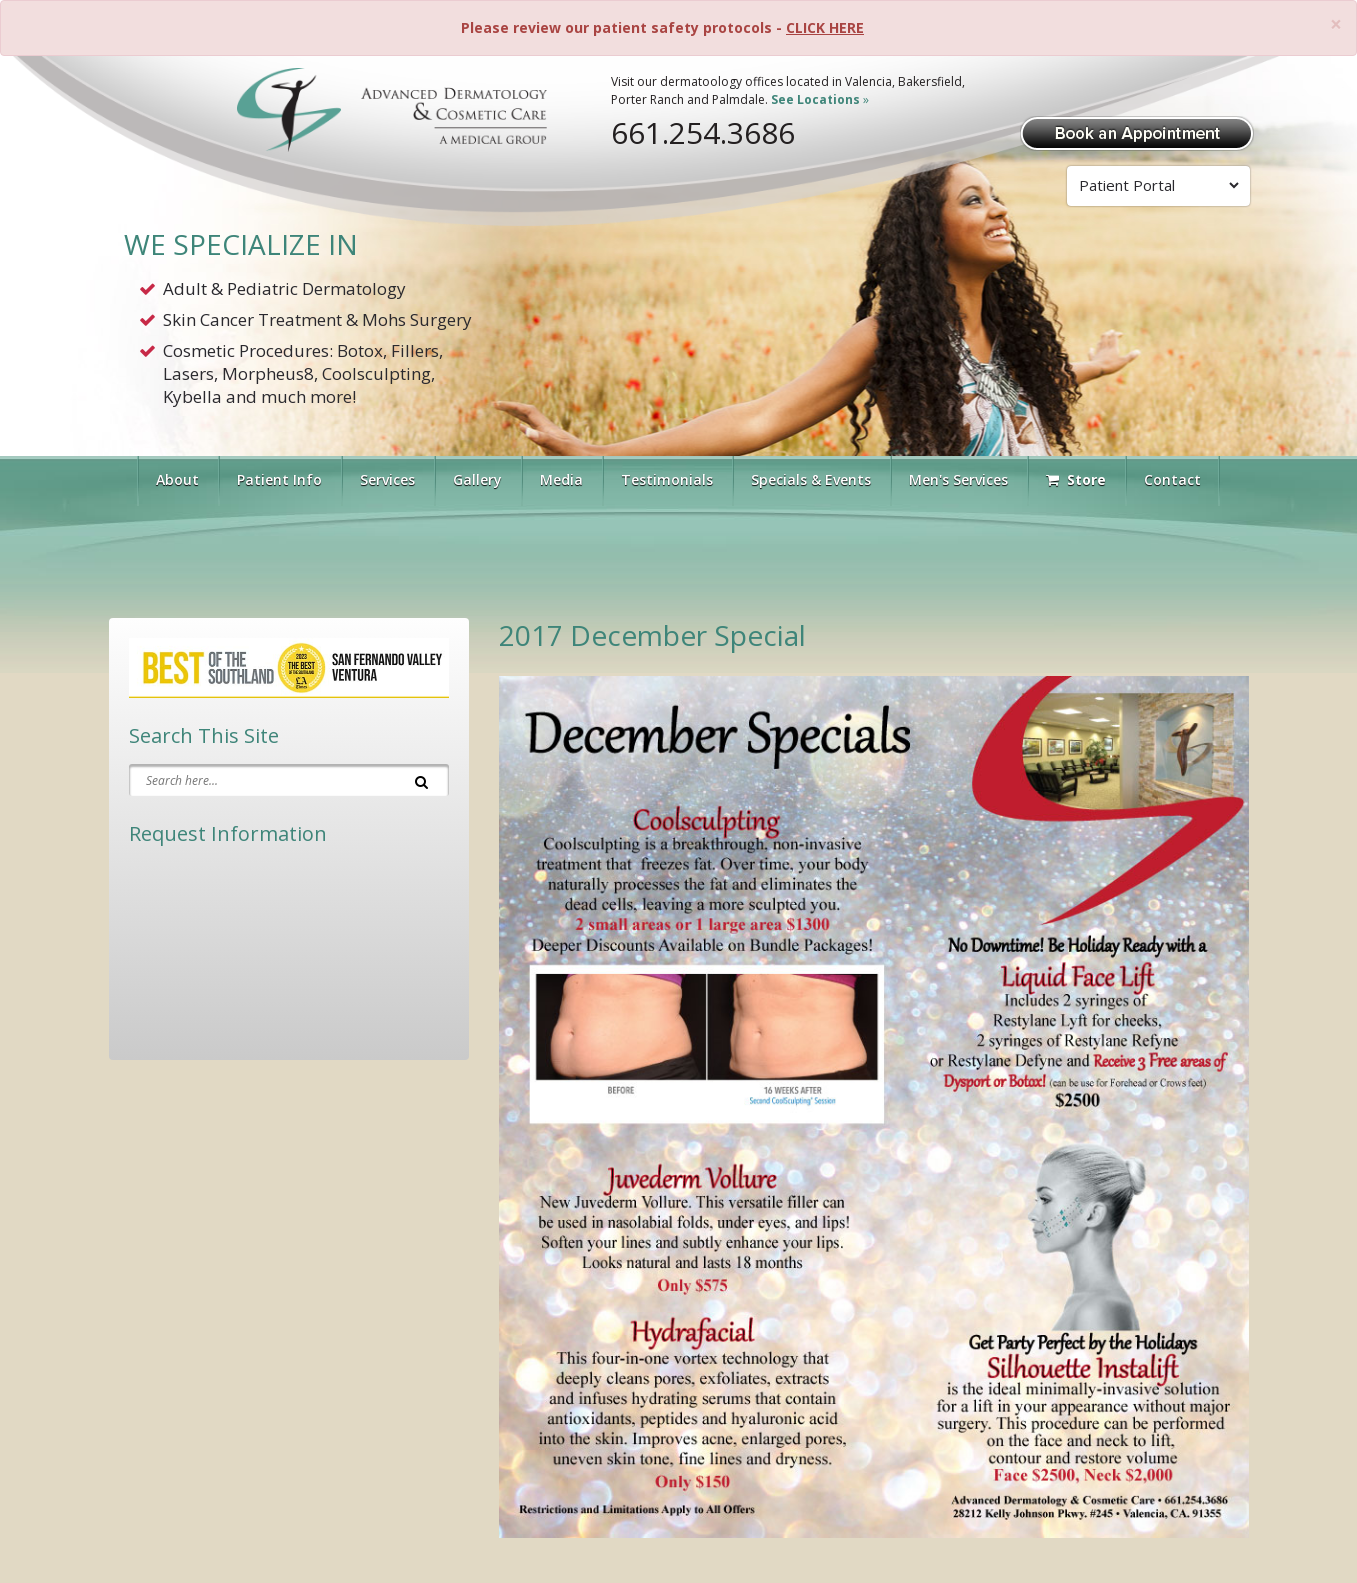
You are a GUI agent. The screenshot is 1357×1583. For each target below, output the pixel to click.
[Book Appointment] (1137, 131)
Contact (1172, 479)
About (177, 479)
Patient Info (279, 479)
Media (561, 479)
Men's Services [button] (958, 479)
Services (387, 479)
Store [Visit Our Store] (1076, 479)
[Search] (421, 780)
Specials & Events (811, 479)
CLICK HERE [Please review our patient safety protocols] (825, 27)
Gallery (477, 479)
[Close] (1336, 24)
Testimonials (667, 479)
